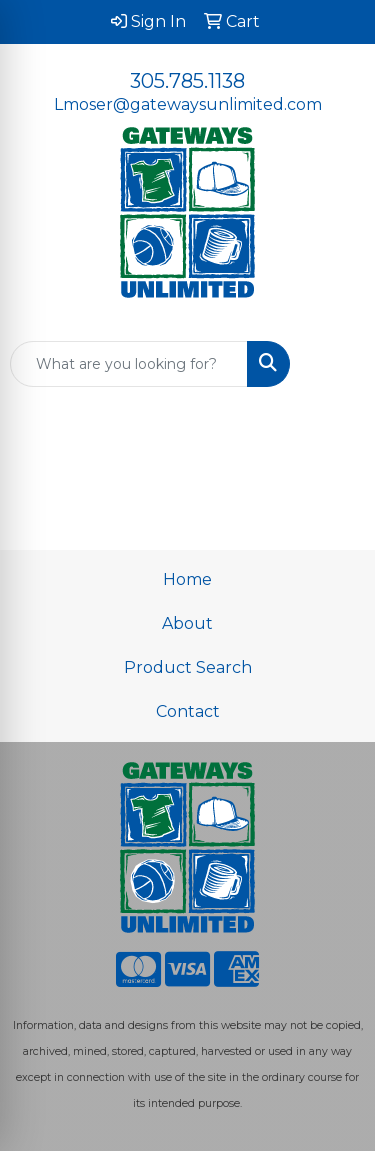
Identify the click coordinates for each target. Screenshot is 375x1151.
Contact (188, 711)
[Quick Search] (129, 364)
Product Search (188, 667)
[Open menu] (335, 364)
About (187, 623)
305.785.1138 (187, 81)
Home (187, 579)
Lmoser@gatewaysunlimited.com (188, 104)
